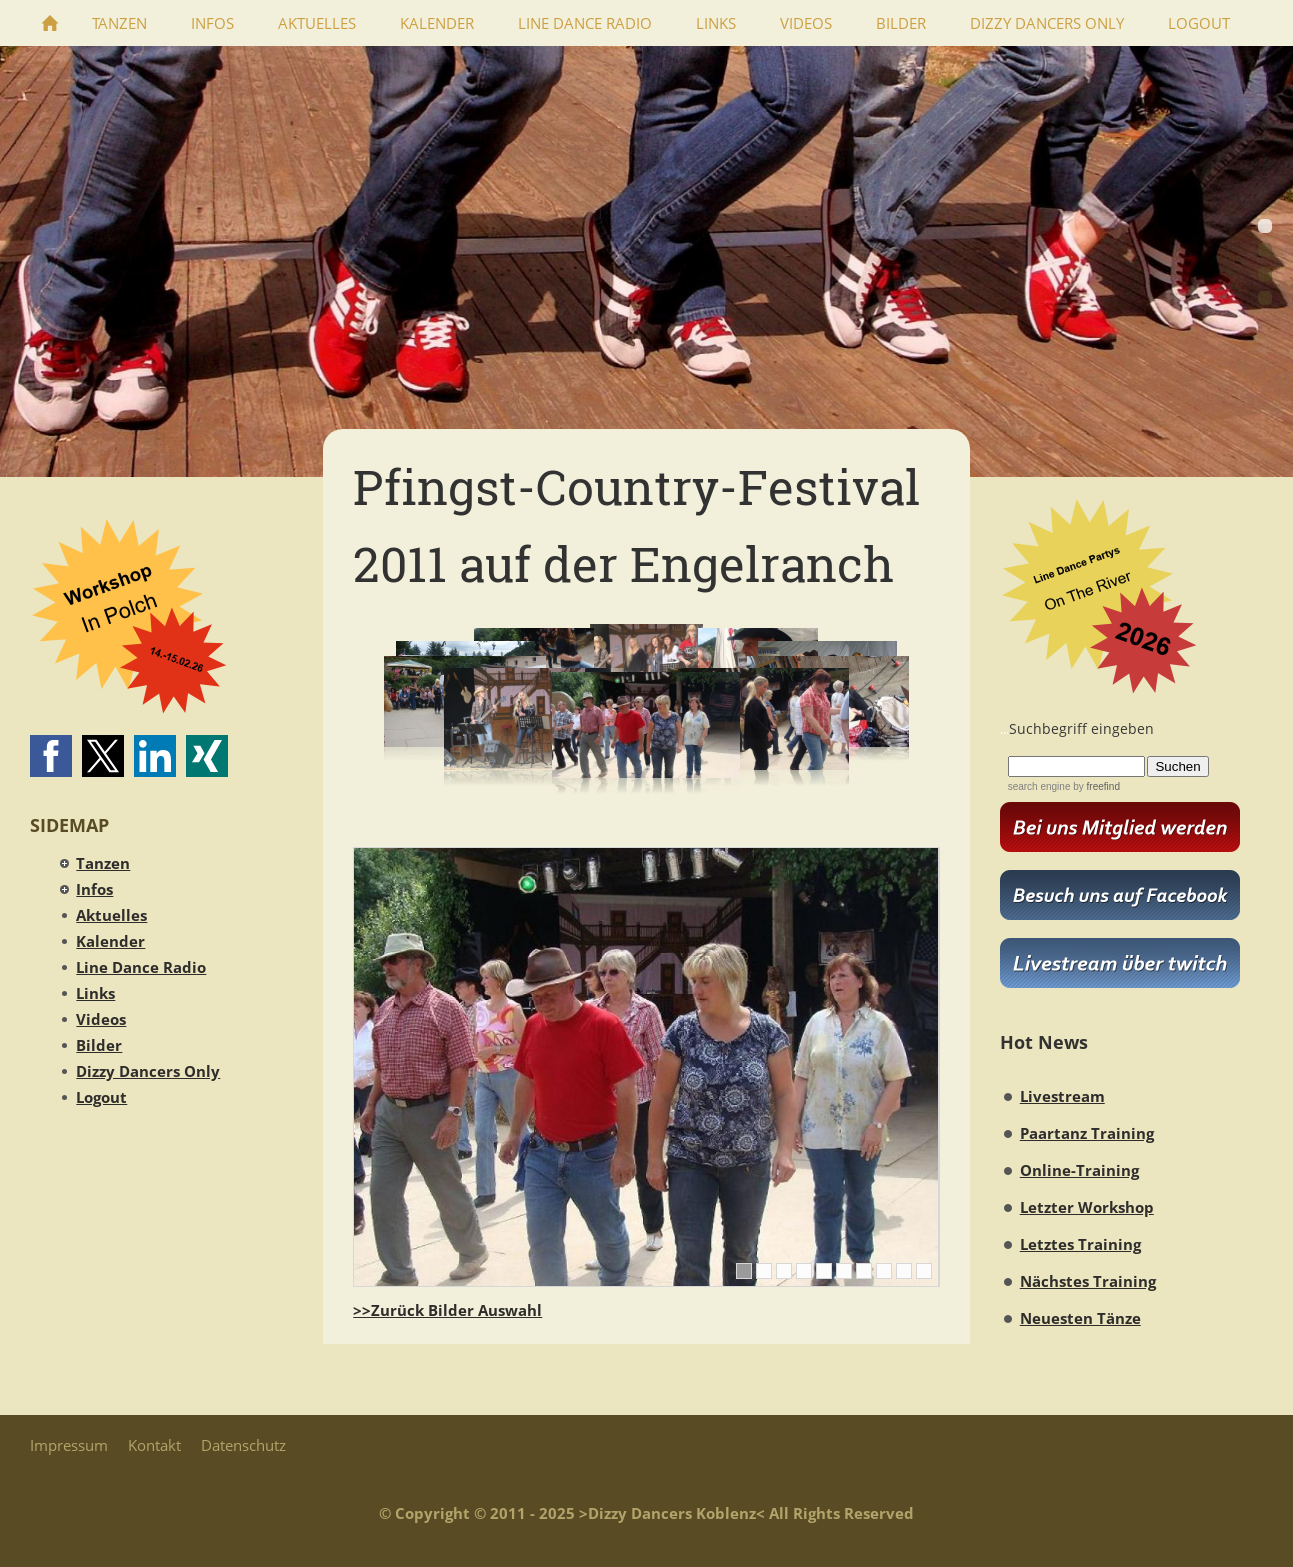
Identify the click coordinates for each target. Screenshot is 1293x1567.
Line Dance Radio (141, 967)
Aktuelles (111, 915)
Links (95, 993)
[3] (784, 1271)
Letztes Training (1080, 1244)
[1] (744, 1271)
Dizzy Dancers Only (148, 1071)
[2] (764, 1271)
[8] (884, 1271)
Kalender (110, 941)
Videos (101, 1019)
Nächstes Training (1088, 1281)
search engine (1039, 786)
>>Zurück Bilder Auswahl (447, 1310)
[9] (904, 1271)
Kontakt (154, 1445)
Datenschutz (243, 1445)
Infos (94, 889)
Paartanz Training (1087, 1133)
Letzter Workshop (1087, 1207)
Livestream (1062, 1096)
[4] (804, 1271)
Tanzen (103, 863)
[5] (824, 1271)
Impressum (69, 1445)
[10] (924, 1271)
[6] (844, 1271)
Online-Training (1079, 1170)
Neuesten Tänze (1080, 1318)
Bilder (99, 1045)
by (1094, 786)
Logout (101, 1097)
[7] (864, 1271)
